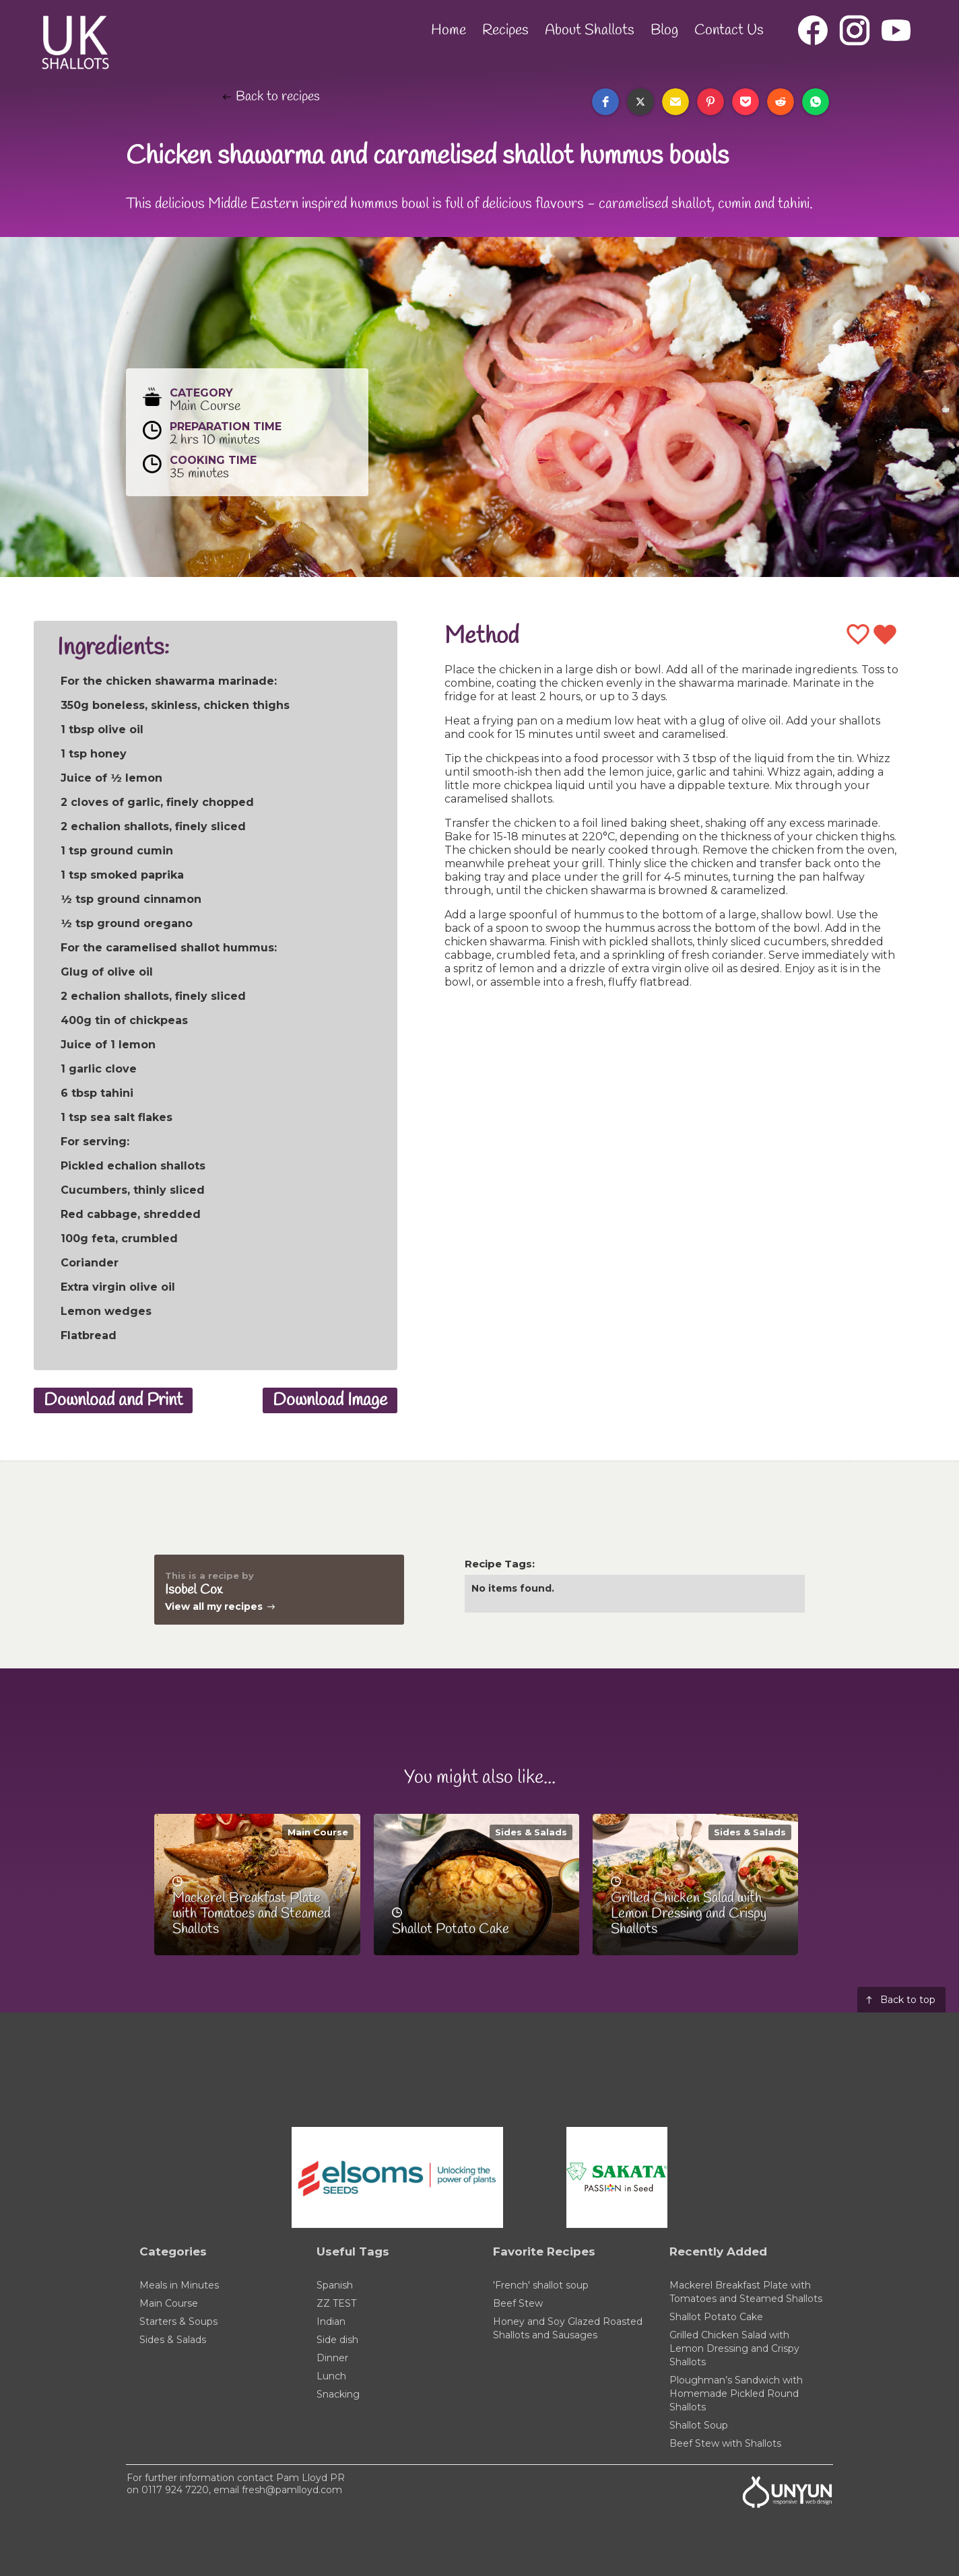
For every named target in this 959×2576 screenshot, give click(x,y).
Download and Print (113, 1400)
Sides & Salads (531, 1832)
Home (448, 30)
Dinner (332, 2358)
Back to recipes (278, 97)
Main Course (318, 1832)
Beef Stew (518, 2303)
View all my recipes (214, 1606)
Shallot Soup (698, 2425)
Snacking (338, 2394)
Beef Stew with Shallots (725, 2443)
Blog (664, 30)
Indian (331, 2321)
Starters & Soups (178, 2321)
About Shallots (589, 30)
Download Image (330, 1400)
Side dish (337, 2340)
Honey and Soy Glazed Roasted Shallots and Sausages (567, 2328)
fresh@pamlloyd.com (292, 2490)
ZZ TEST (336, 2303)
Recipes (505, 30)
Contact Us (729, 30)
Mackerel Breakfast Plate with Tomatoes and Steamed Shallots (745, 2292)
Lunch (331, 2376)
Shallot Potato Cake (716, 2317)
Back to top (907, 2000)
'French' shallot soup (541, 2285)
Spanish (335, 2285)
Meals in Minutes (179, 2285)
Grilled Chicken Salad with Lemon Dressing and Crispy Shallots (734, 2348)
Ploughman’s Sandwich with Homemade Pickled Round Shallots (736, 2393)
